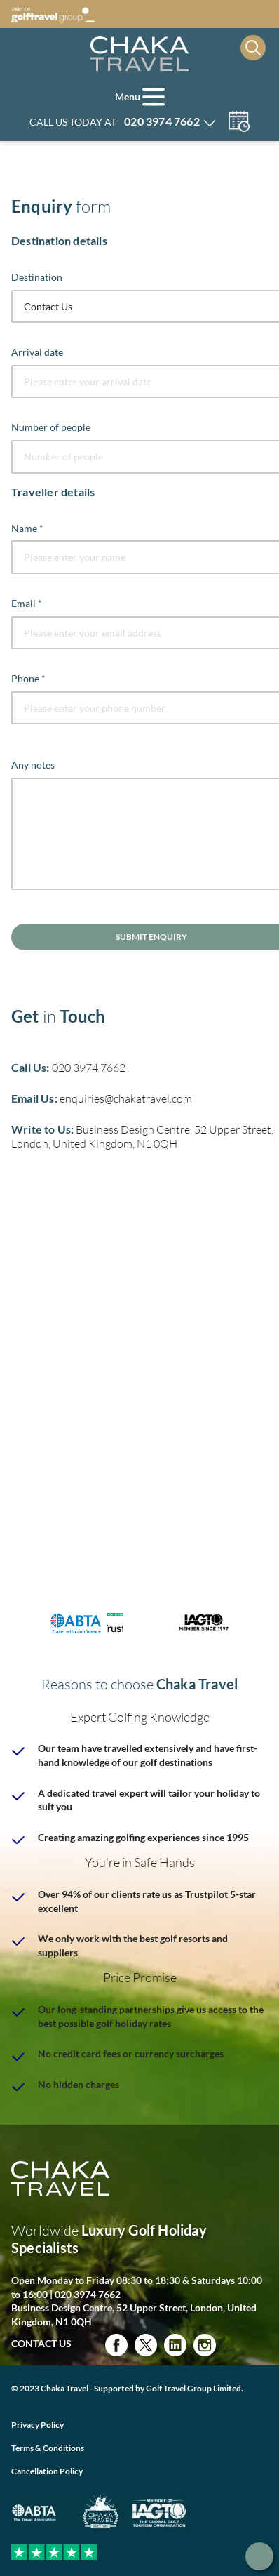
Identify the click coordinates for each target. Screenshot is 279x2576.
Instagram (204, 2345)
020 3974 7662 (88, 1068)
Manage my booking (239, 121)
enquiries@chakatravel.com (126, 1098)
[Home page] (139, 53)
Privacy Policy (37, 2424)
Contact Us (41, 2343)
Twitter (146, 2345)
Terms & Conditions (47, 2448)
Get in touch (259, 2556)
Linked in (175, 2345)
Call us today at (114, 121)
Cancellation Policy (47, 2471)
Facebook (116, 2345)
